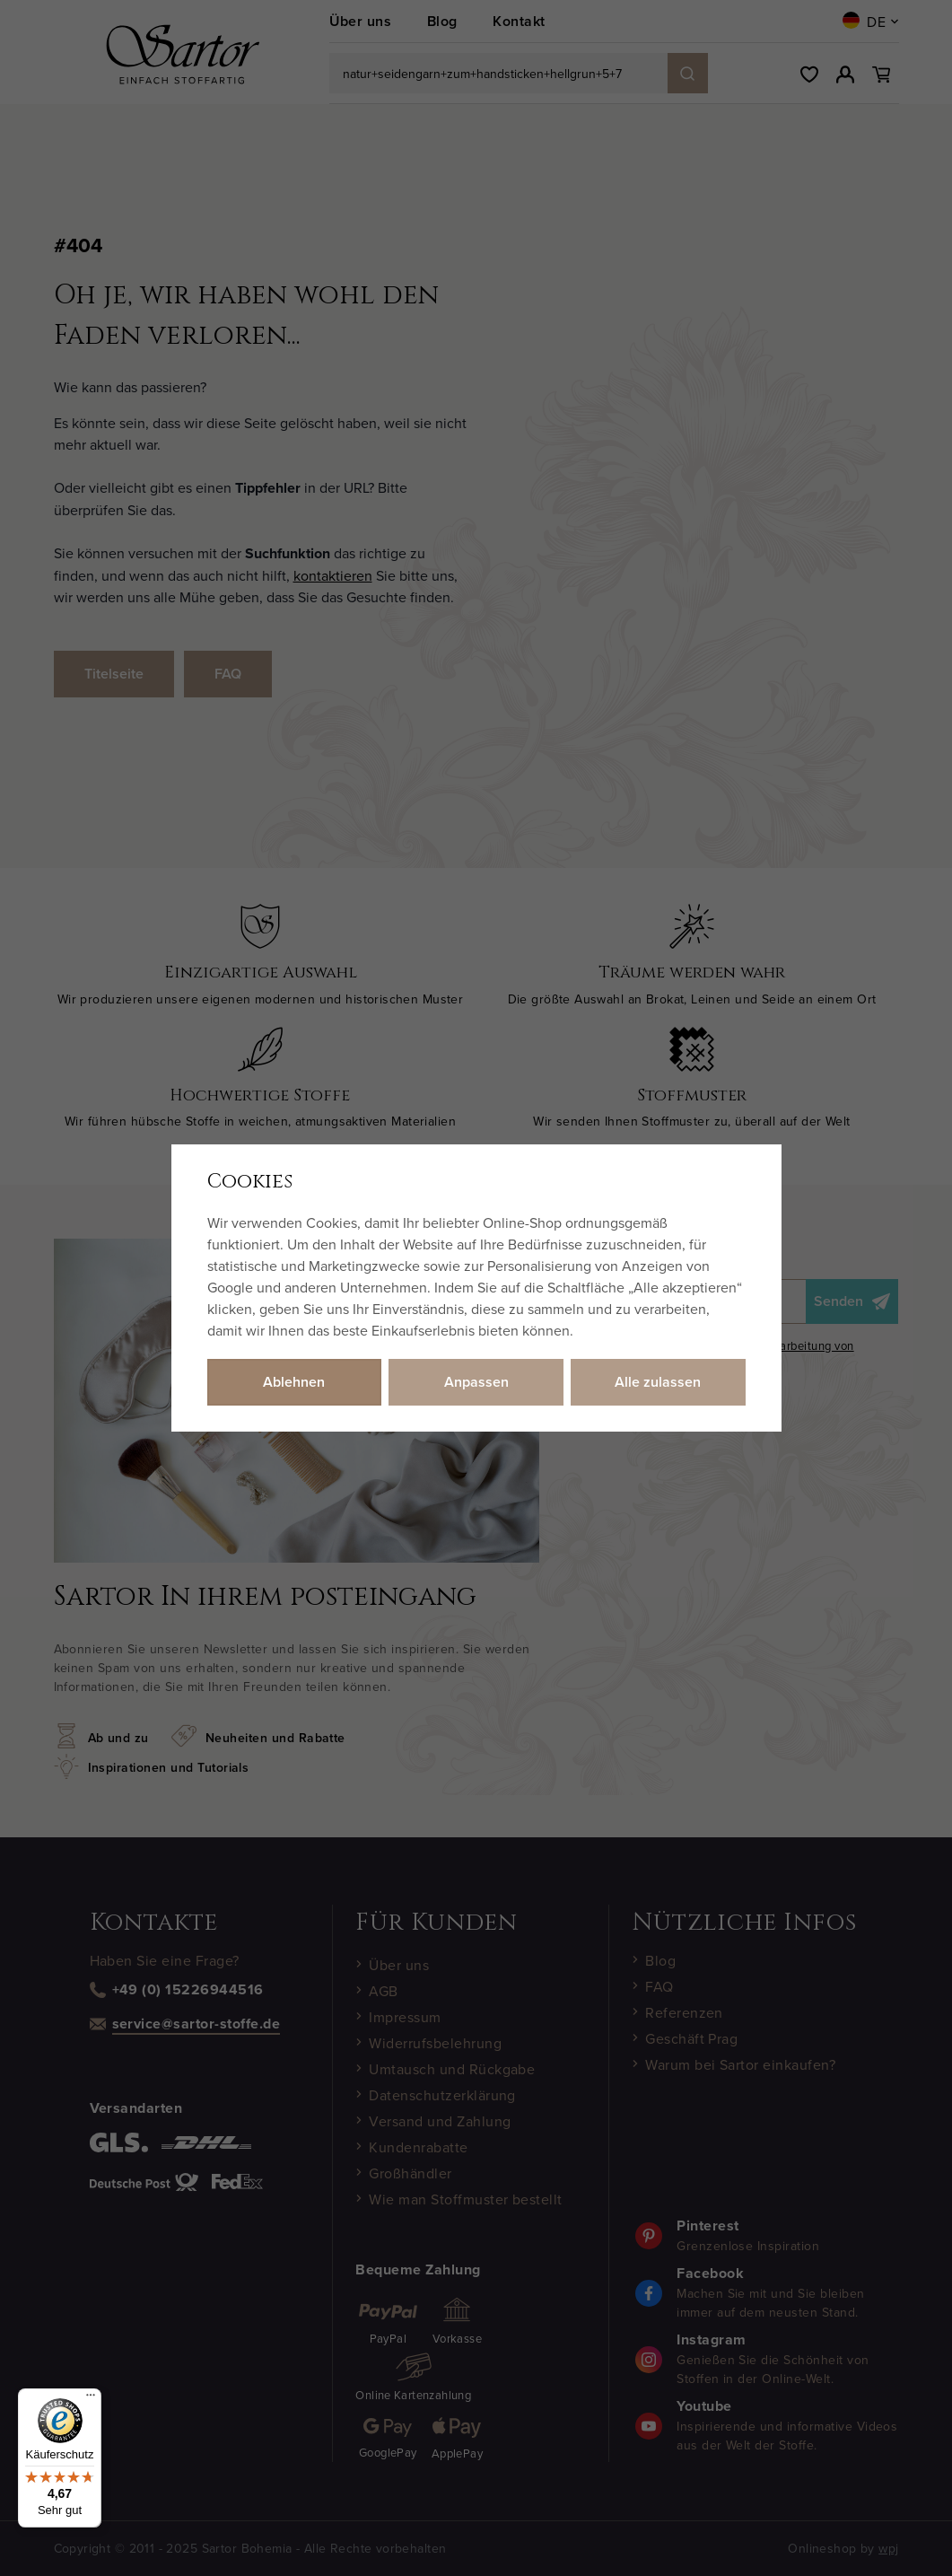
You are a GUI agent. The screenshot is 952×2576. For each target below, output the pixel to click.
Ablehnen (294, 1381)
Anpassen (476, 1381)
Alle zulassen (658, 1381)
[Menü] (90, 2399)
